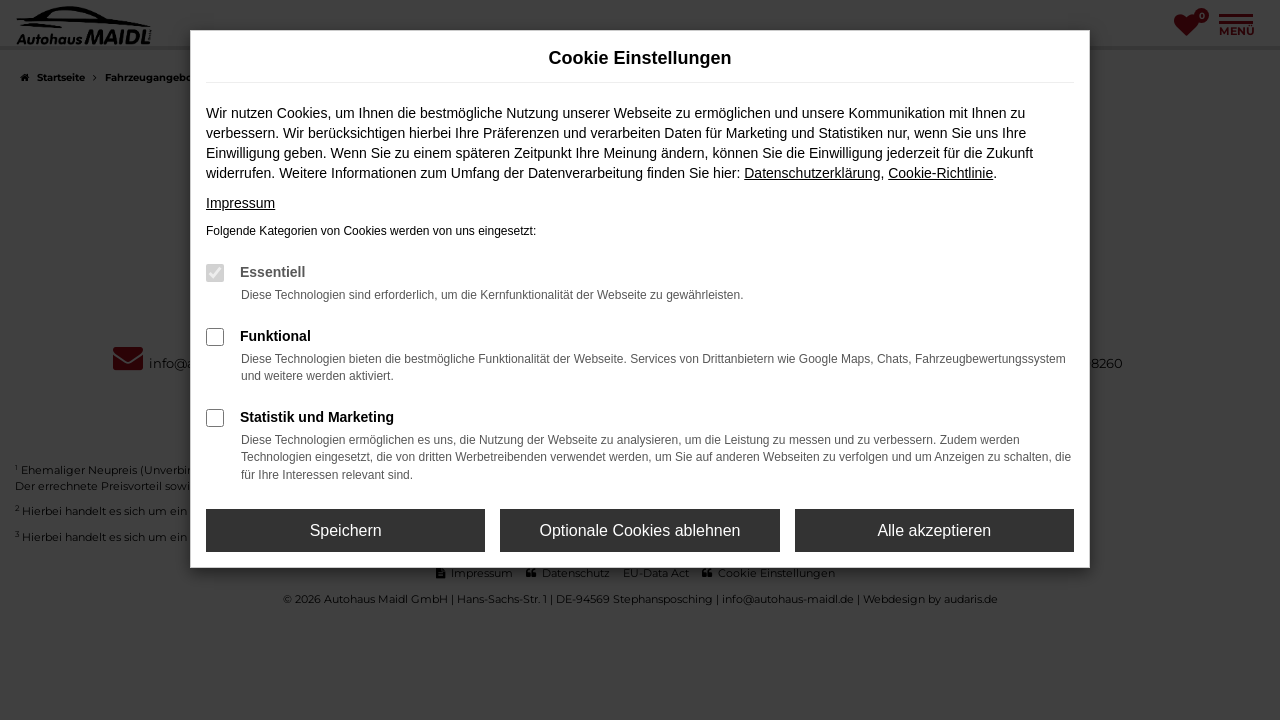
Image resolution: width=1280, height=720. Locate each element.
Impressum (240, 203)
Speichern (346, 530)
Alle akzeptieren (934, 530)
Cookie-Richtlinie (940, 173)
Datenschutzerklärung (812, 173)
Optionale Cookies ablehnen (639, 530)
